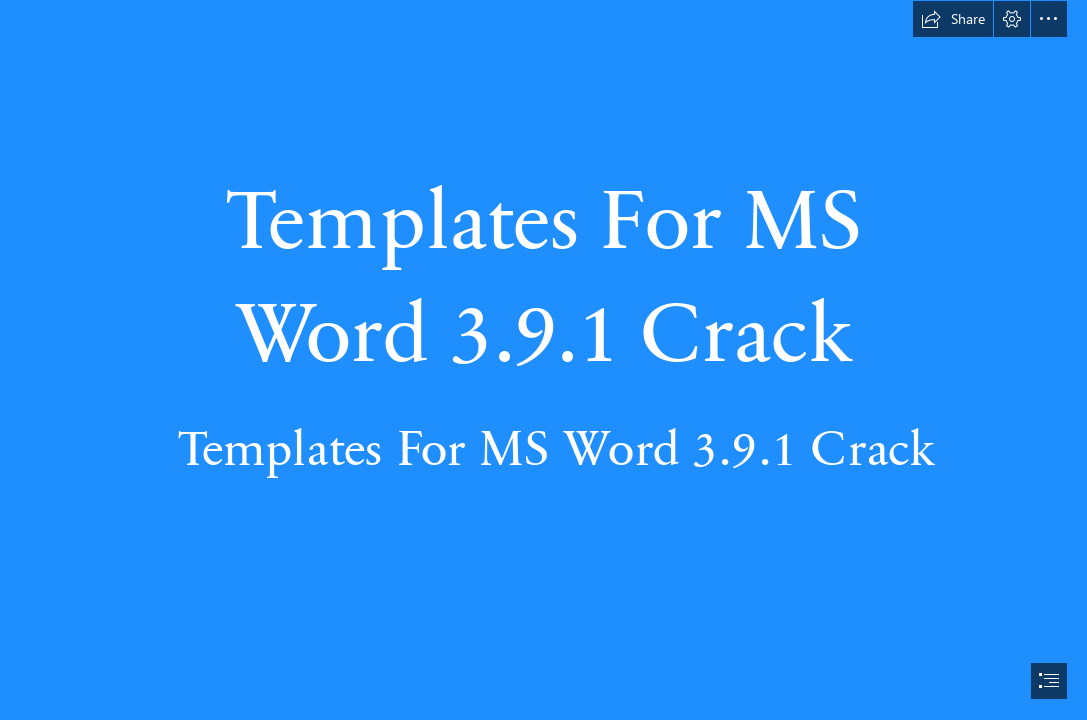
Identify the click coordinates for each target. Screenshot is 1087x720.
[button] (953, 19)
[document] (543, 360)
